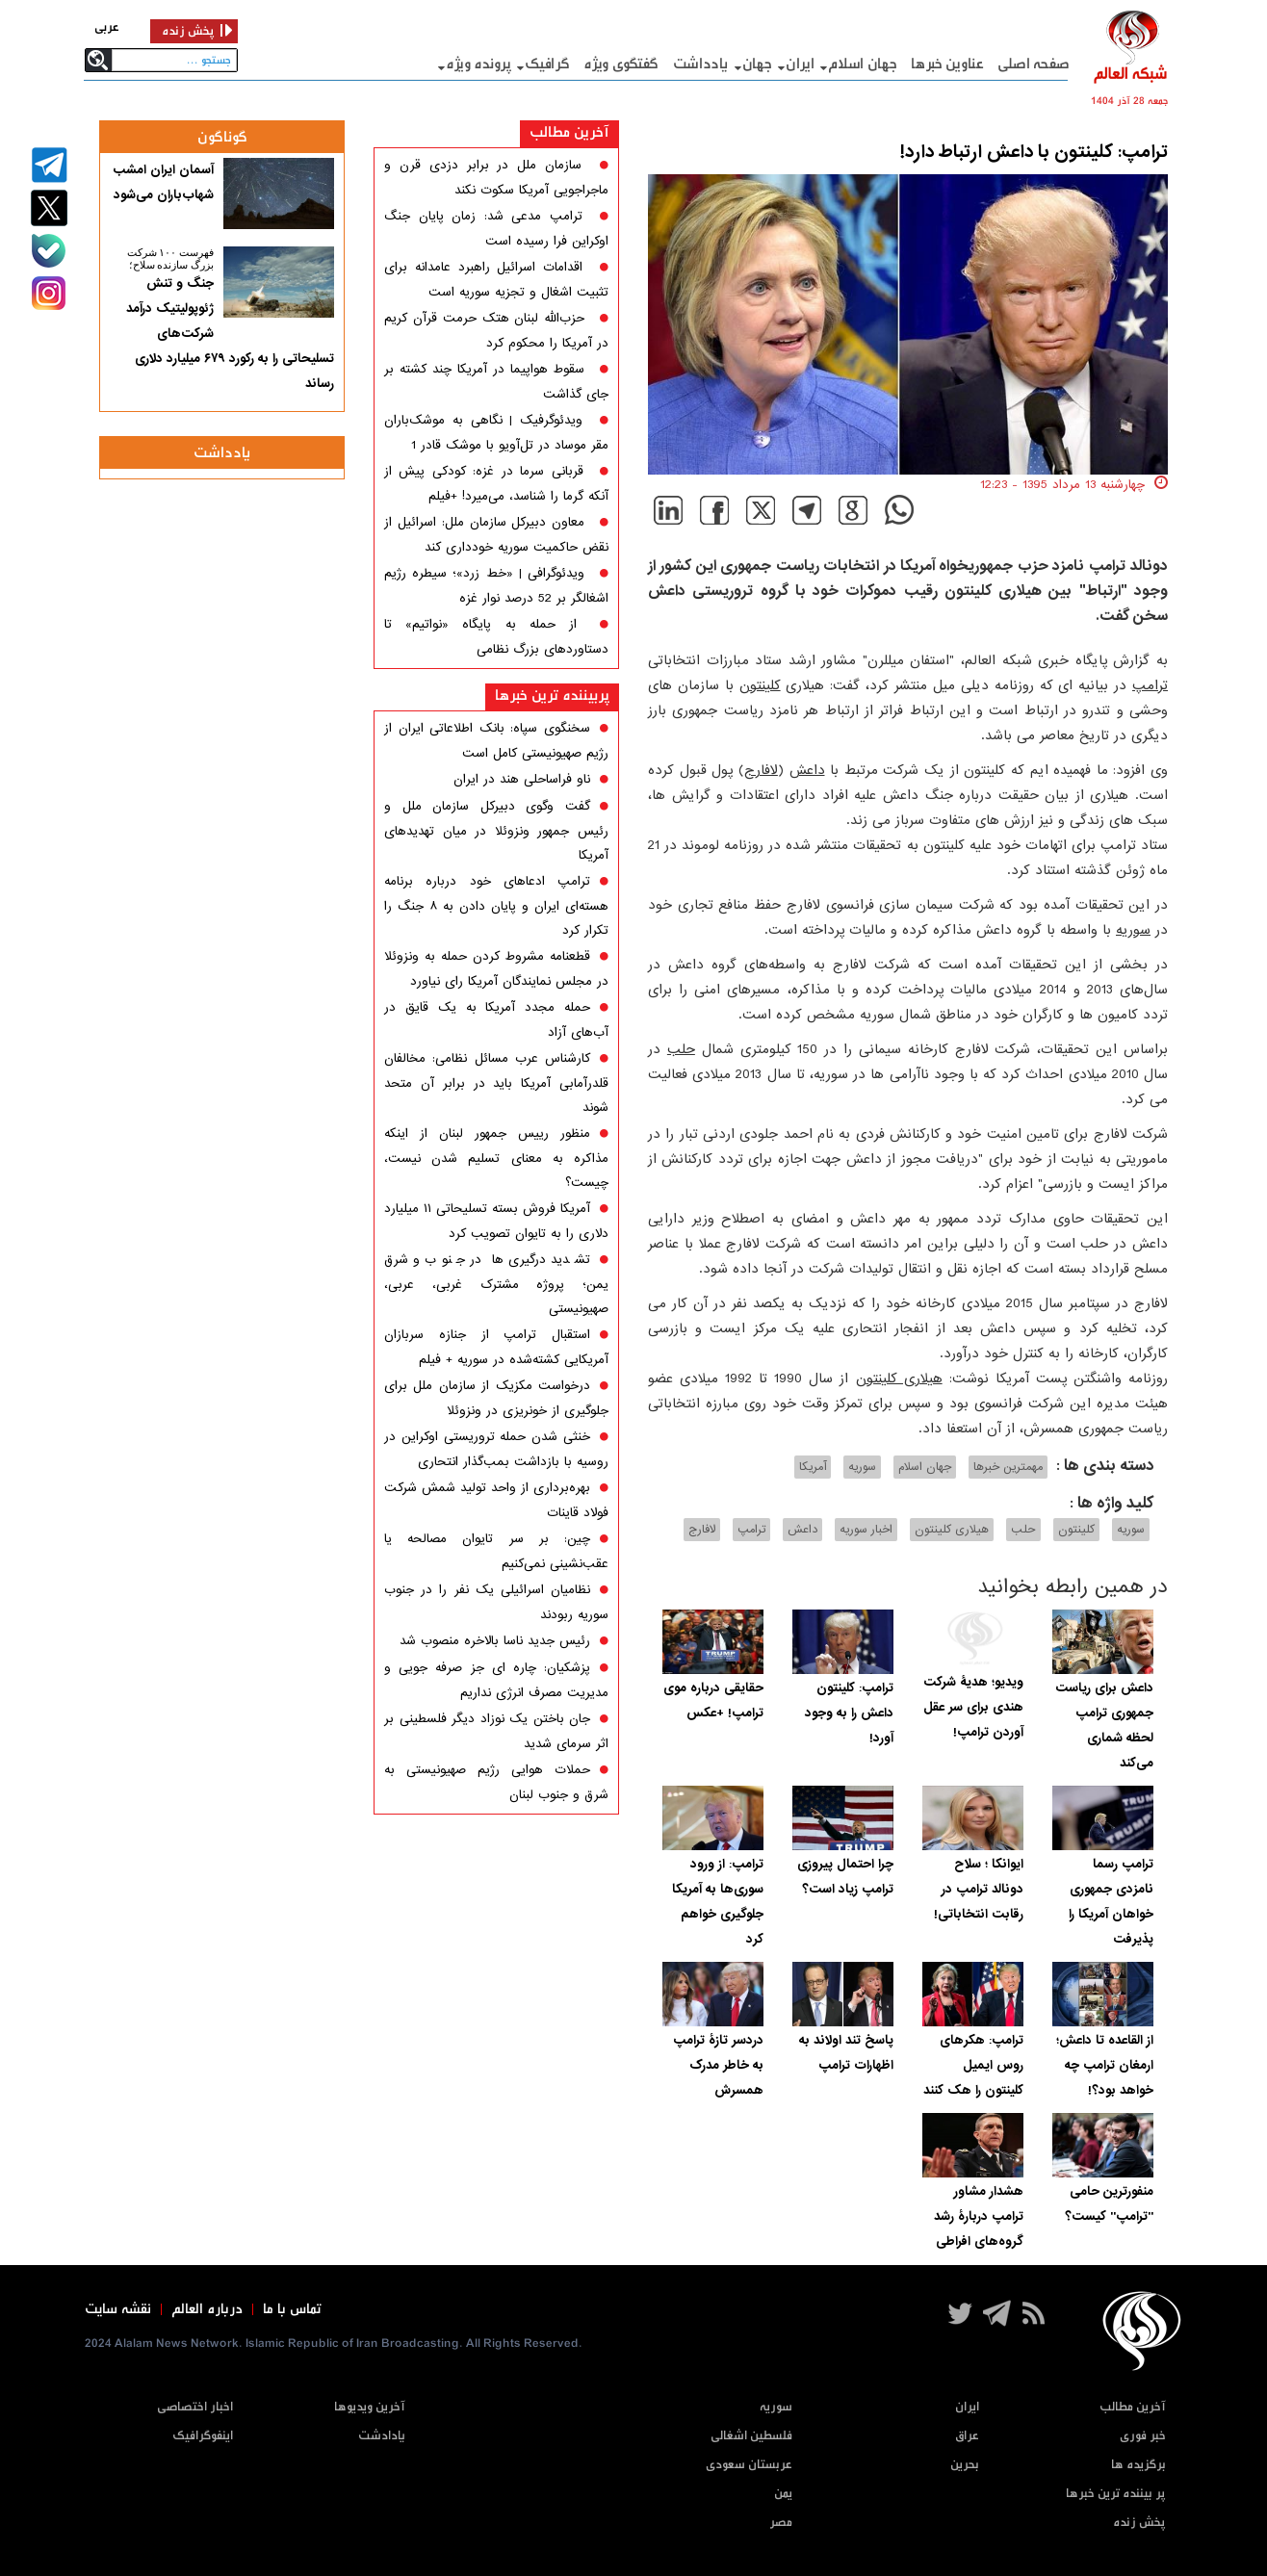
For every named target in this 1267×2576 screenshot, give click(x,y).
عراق (967, 2436)
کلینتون (760, 685)
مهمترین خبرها (1008, 1467)
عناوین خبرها (947, 64)
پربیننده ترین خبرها (552, 695)
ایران (800, 64)
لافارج (761, 770)
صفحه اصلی (1033, 64)
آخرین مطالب (569, 132)
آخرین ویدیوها (369, 2407)
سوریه (1133, 929)
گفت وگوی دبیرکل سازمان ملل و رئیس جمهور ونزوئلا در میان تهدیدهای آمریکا (496, 830)
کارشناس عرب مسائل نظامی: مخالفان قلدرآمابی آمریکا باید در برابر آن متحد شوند (496, 1083)
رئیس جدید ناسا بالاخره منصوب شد (495, 1641)
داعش (807, 770)
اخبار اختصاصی (195, 2407)
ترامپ (1150, 685)
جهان (757, 64)
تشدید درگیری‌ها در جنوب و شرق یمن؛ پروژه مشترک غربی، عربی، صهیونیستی (496, 1284)
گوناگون (222, 137)
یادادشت (381, 2436)
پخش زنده (1139, 2522)
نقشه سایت (118, 2309)
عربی (106, 27)
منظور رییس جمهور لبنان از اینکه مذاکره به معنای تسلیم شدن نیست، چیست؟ (496, 1158)
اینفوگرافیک (202, 2436)
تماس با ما (292, 2309)
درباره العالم (207, 2309)
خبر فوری (1143, 2436)
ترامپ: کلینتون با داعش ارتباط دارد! (1034, 152)
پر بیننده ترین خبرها (1116, 2494)
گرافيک (547, 64)
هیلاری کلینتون (899, 1378)
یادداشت (700, 64)
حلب (681, 1049)
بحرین (964, 2465)
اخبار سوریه (866, 1529)
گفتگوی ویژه (621, 64)
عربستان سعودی (749, 2465)
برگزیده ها (1138, 2465)
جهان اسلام (862, 64)
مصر (780, 2522)
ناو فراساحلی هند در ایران (521, 779)
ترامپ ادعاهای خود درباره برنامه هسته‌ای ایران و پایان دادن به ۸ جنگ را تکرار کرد (496, 906)
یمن (783, 2494)
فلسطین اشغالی (751, 2436)
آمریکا (812, 1467)
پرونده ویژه (478, 64)
